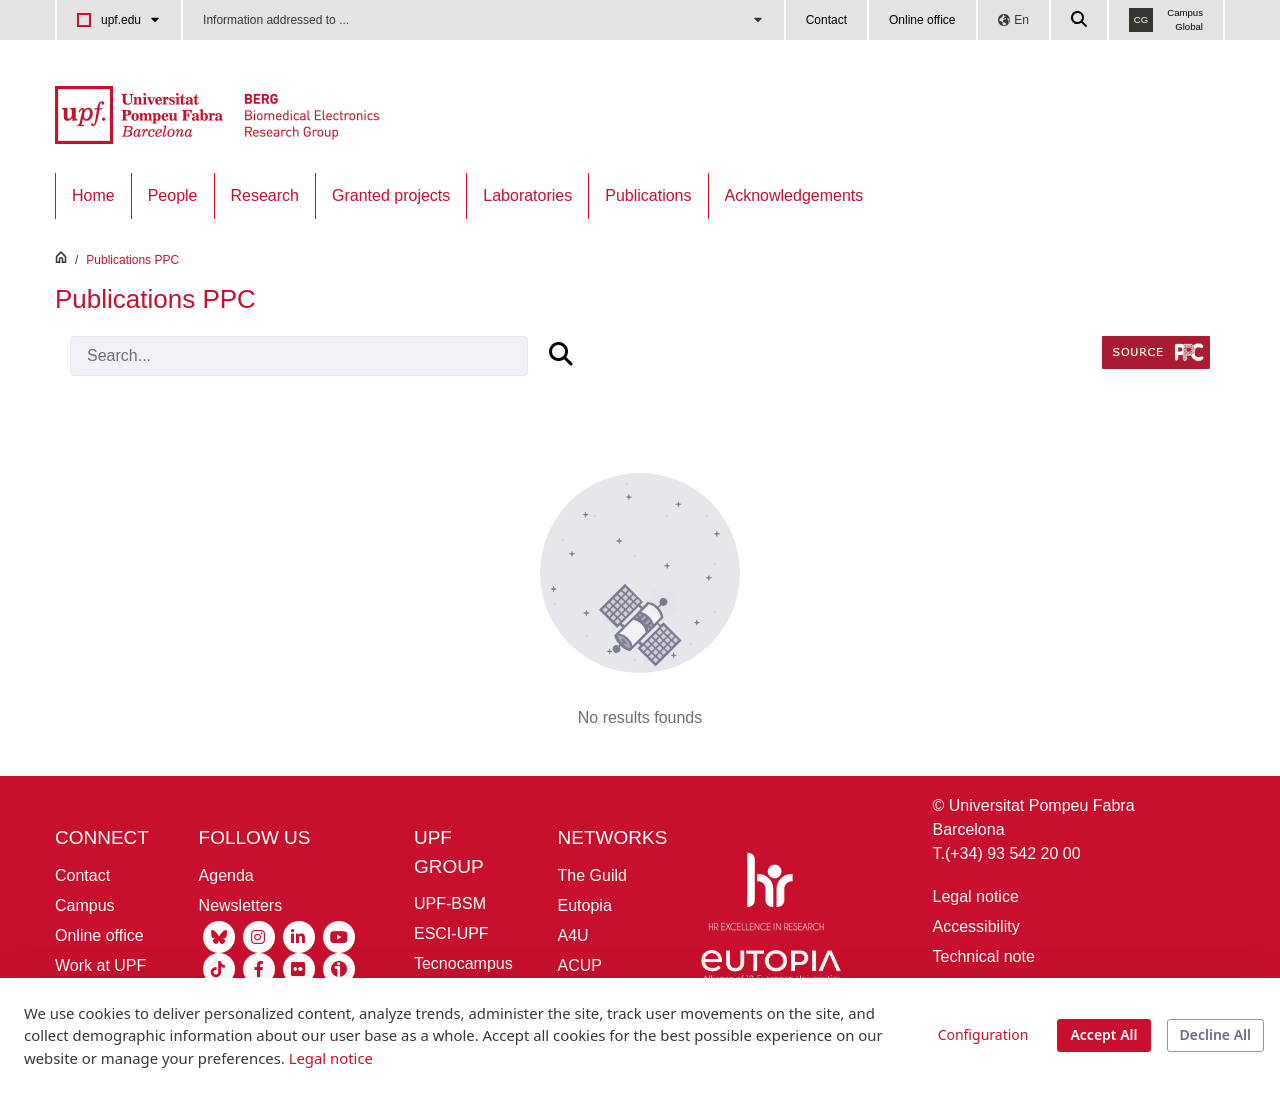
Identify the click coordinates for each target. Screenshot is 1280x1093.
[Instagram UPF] (259, 935)
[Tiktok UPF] (219, 967)
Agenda (226, 875)
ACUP (580, 965)
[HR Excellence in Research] (766, 895)
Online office (922, 20)
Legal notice (976, 896)
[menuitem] (93, 196)
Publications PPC (132, 260)
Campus (85, 905)
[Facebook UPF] (259, 967)
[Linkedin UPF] (299, 935)
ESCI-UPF (451, 933)
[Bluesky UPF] (219, 935)
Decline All (1215, 1034)
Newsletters (241, 905)
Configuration (983, 1034)
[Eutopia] (771, 969)
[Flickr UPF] (299, 967)
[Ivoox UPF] (339, 967)
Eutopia (585, 905)
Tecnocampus (463, 963)
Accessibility (976, 926)
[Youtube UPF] (339, 935)
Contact (826, 20)
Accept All (1103, 1034)
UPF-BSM (450, 903)
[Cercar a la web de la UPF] (1080, 20)
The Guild (592, 875)
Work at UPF (100, 965)
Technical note (984, 956)
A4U (573, 935)
